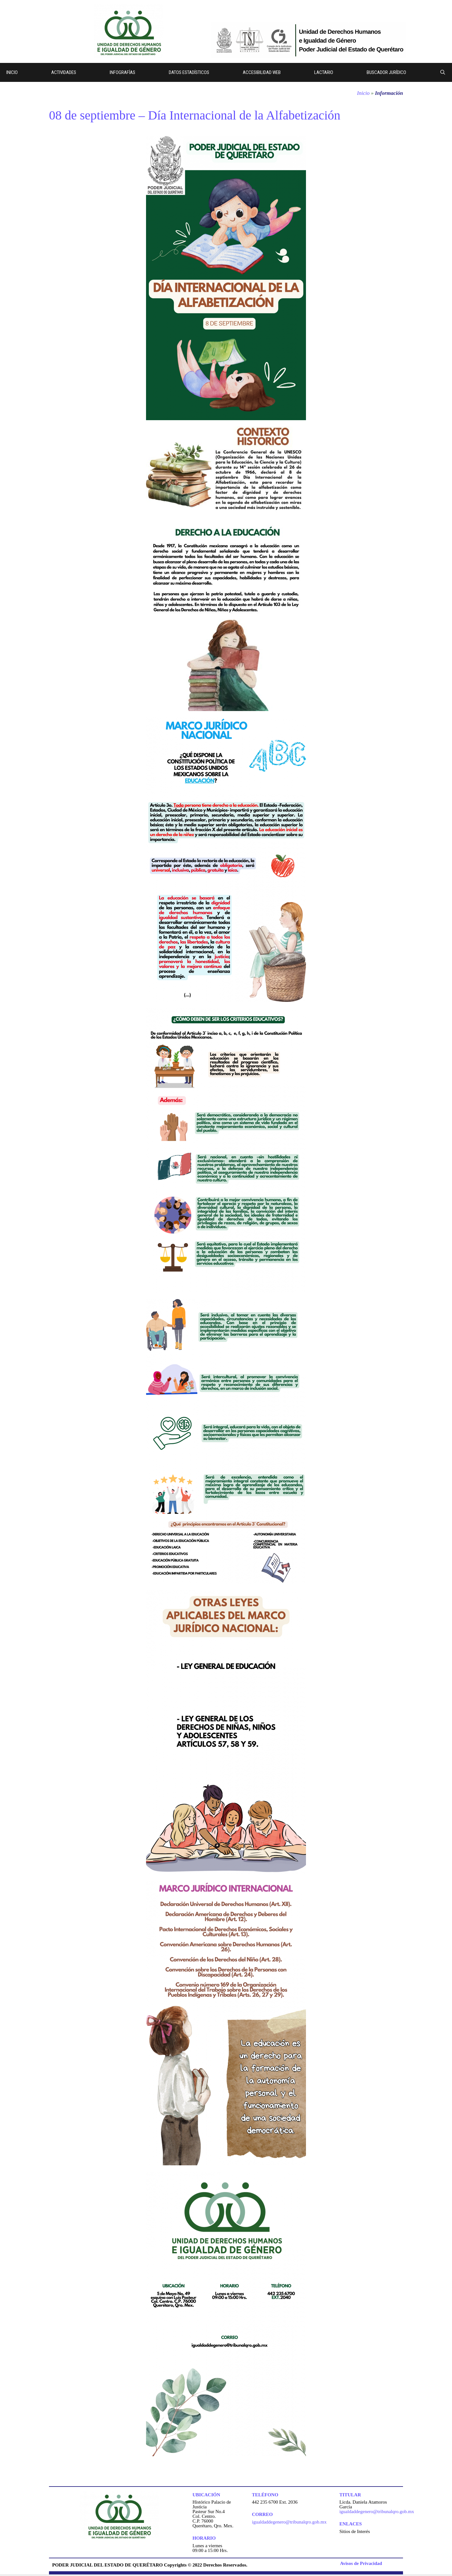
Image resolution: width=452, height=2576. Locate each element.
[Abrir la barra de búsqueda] (442, 72)
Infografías (122, 72)
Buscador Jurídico (386, 72)
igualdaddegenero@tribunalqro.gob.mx (289, 2521)
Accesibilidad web (262, 72)
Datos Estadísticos (189, 72)
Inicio (12, 72)
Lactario (323, 72)
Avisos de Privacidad (361, 2563)
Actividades (63, 72)
